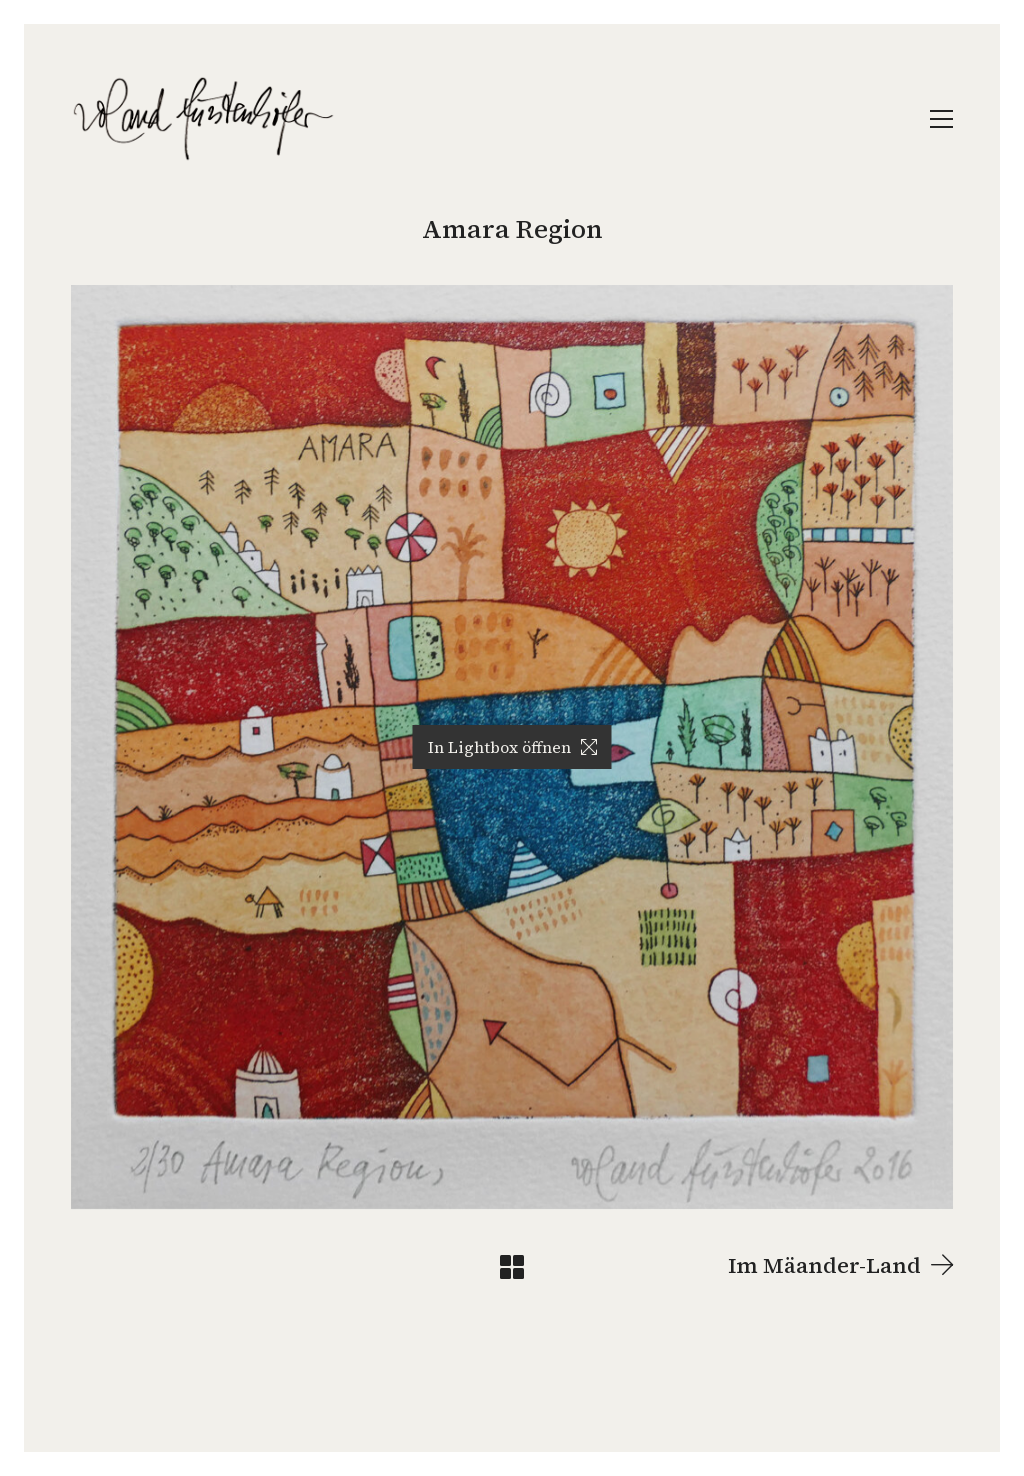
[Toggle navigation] (941, 119)
